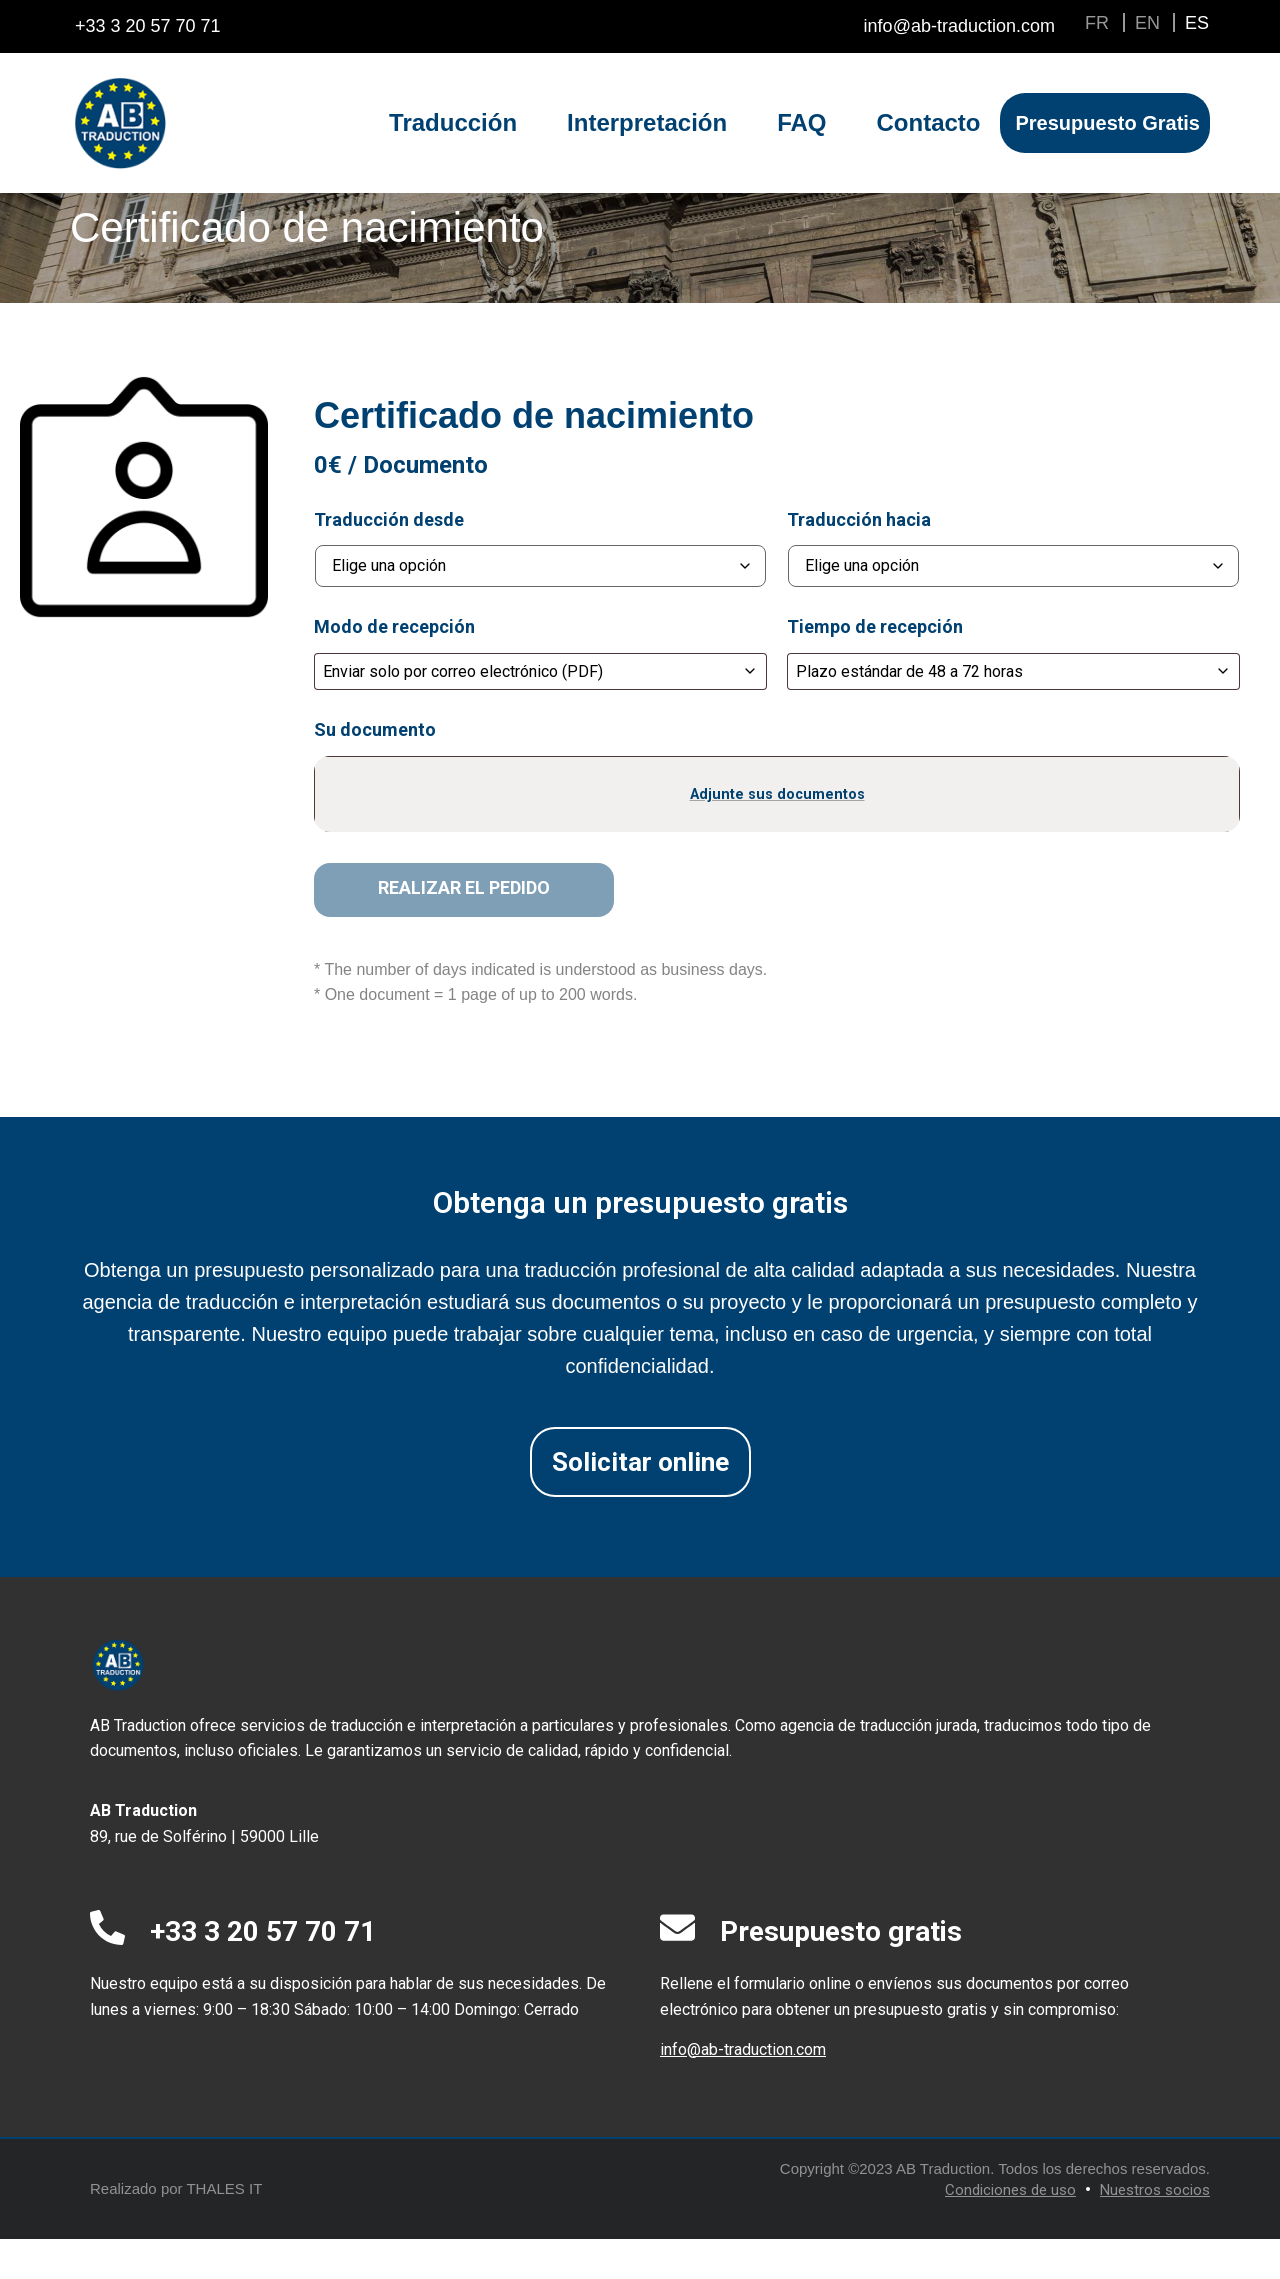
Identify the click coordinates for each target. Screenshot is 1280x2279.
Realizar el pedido (464, 927)
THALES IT (224, 2228)
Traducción (453, 122)
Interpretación (647, 122)
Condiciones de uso (1010, 2230)
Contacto (928, 122)
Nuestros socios (1155, 2230)
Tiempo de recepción (875, 667)
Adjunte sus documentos (777, 833)
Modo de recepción (394, 667)
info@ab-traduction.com (743, 2089)
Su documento (375, 770)
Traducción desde (389, 560)
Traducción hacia (859, 560)
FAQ (801, 122)
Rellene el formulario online (755, 2023)
